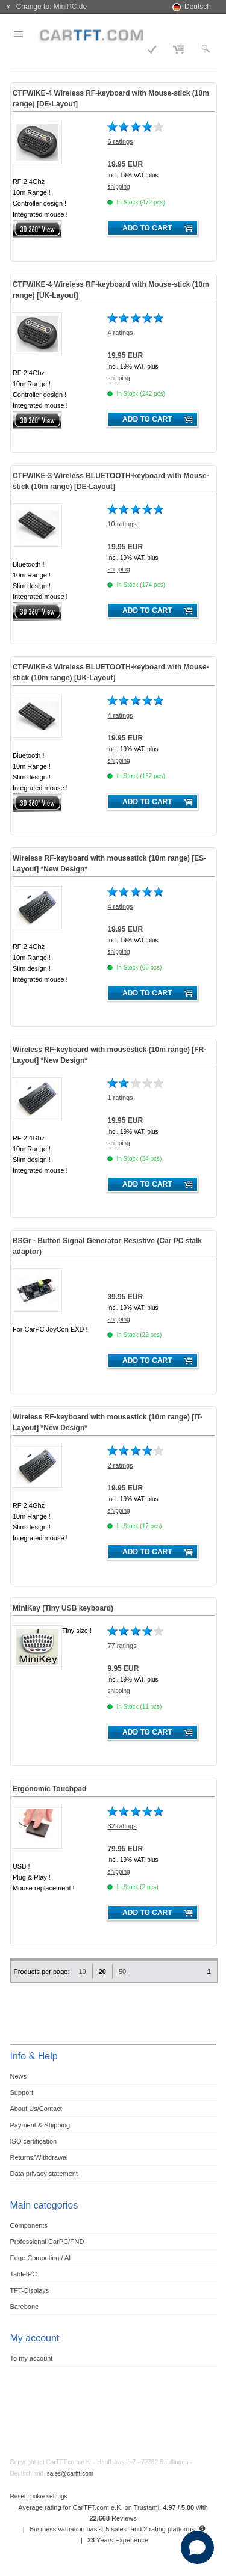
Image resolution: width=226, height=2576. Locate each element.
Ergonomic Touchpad (49, 1788)
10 (82, 1971)
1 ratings (120, 1097)
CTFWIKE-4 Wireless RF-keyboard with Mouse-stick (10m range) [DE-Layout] (111, 98)
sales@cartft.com (70, 2473)
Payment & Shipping (40, 2125)
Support (22, 2092)
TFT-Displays (29, 2290)
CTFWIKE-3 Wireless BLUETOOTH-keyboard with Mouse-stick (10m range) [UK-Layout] (111, 672)
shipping (118, 186)
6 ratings (120, 141)
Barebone (24, 2306)
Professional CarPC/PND (47, 2241)
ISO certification (33, 2141)
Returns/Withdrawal (39, 2157)
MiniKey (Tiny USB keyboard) (63, 1608)
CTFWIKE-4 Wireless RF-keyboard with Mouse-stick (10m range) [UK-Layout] (111, 290)
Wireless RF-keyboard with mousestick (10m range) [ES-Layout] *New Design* (109, 863)
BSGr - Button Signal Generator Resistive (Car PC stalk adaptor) (107, 1246)
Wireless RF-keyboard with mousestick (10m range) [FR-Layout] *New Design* (109, 1055)
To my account (31, 2358)
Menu (26, 33)
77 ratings (121, 1645)
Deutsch (197, 6)
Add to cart (147, 228)
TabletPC (23, 2274)
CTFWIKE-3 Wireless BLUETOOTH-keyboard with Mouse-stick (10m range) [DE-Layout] (111, 481)
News (18, 2076)
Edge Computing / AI (40, 2257)
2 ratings (120, 1465)
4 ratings (120, 332)
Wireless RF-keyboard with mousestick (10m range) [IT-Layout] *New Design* (107, 1422)
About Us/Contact (36, 2108)
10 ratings (121, 523)
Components (29, 2225)
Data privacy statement (44, 2173)
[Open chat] (197, 2547)
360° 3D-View (37, 229)
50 (122, 1971)
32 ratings (121, 1826)
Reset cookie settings (38, 2496)
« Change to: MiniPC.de (46, 6)
